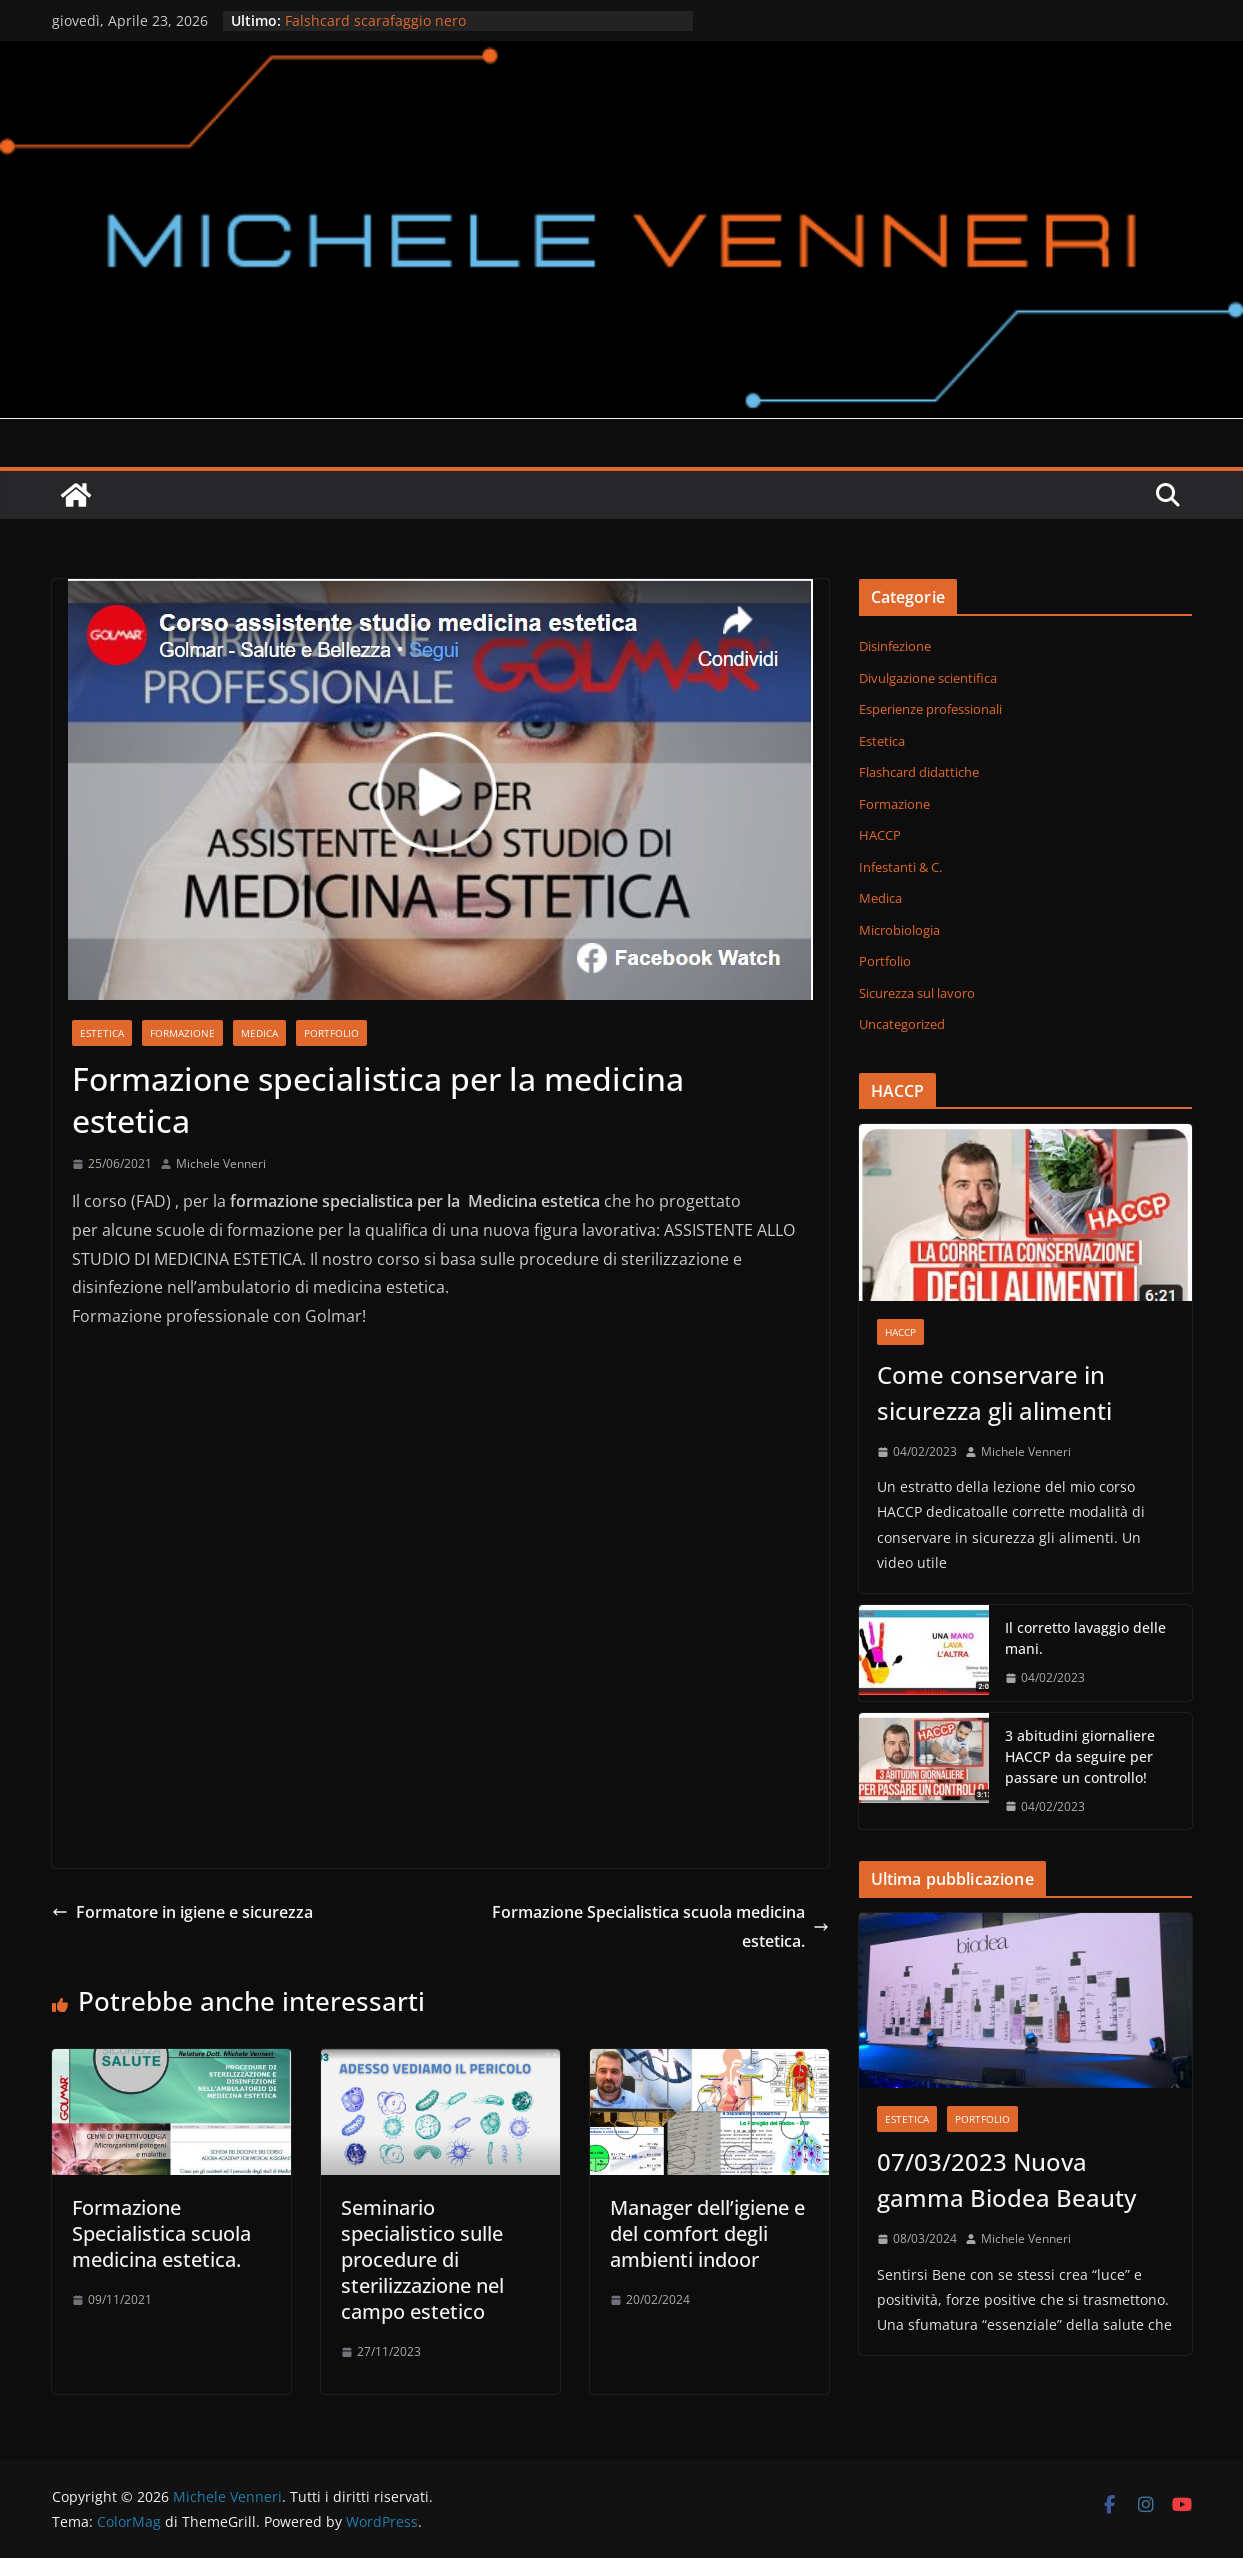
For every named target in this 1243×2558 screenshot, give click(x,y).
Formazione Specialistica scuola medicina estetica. (660, 1926)
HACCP (880, 835)
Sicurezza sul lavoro (917, 993)
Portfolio (331, 1033)
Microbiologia (899, 930)
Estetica (102, 1033)
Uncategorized (902, 1024)
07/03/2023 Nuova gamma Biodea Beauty (1006, 2179)
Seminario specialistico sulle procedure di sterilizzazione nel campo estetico (422, 2259)
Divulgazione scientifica (928, 678)
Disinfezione (895, 646)
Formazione (182, 1033)
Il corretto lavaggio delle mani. (1085, 1638)
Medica (259, 1033)
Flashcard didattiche (919, 772)
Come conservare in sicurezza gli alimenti (994, 1392)
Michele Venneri (221, 1163)
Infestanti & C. (900, 867)
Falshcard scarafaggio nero (375, 20)
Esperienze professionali (930, 709)
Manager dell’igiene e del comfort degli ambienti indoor (707, 2233)
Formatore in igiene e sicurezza (182, 1912)
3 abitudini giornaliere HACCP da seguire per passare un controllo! (1080, 1756)
